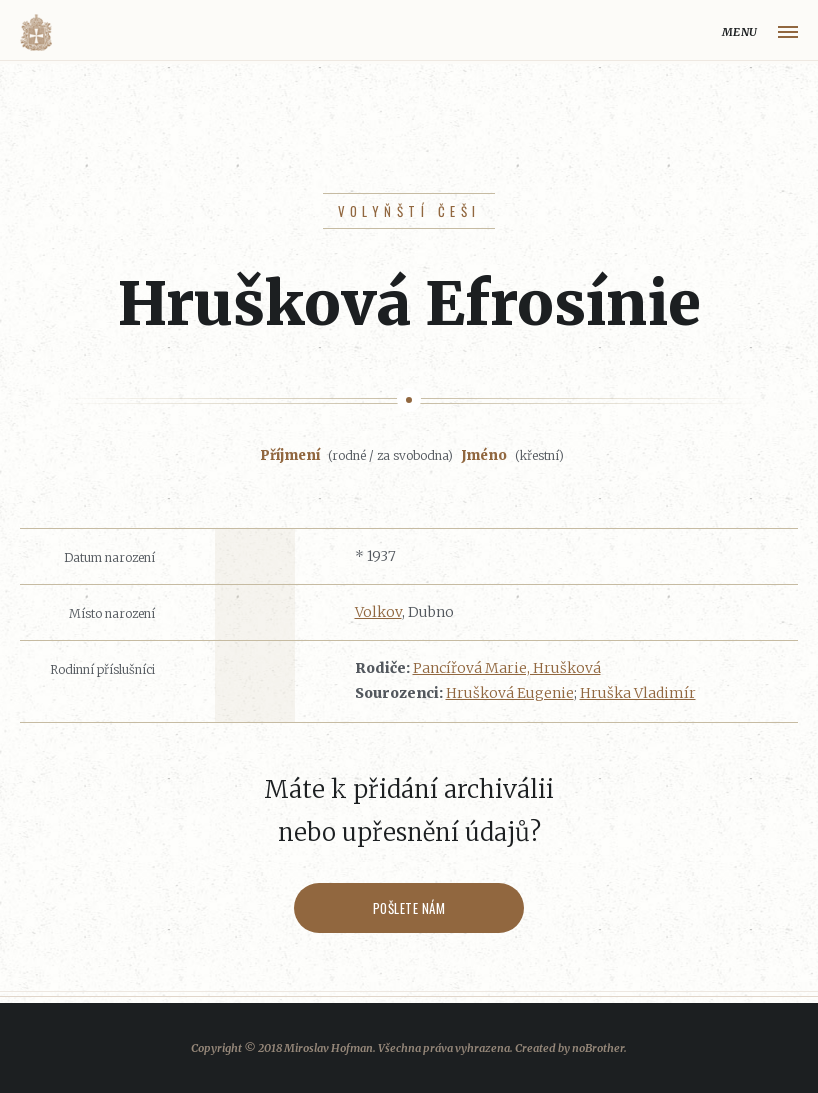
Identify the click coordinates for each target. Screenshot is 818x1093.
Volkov (378, 612)
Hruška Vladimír (638, 693)
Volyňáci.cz (36, 32)
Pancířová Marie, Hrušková (507, 668)
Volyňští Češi (409, 211)
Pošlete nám (409, 908)
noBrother (598, 1048)
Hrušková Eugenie (510, 693)
